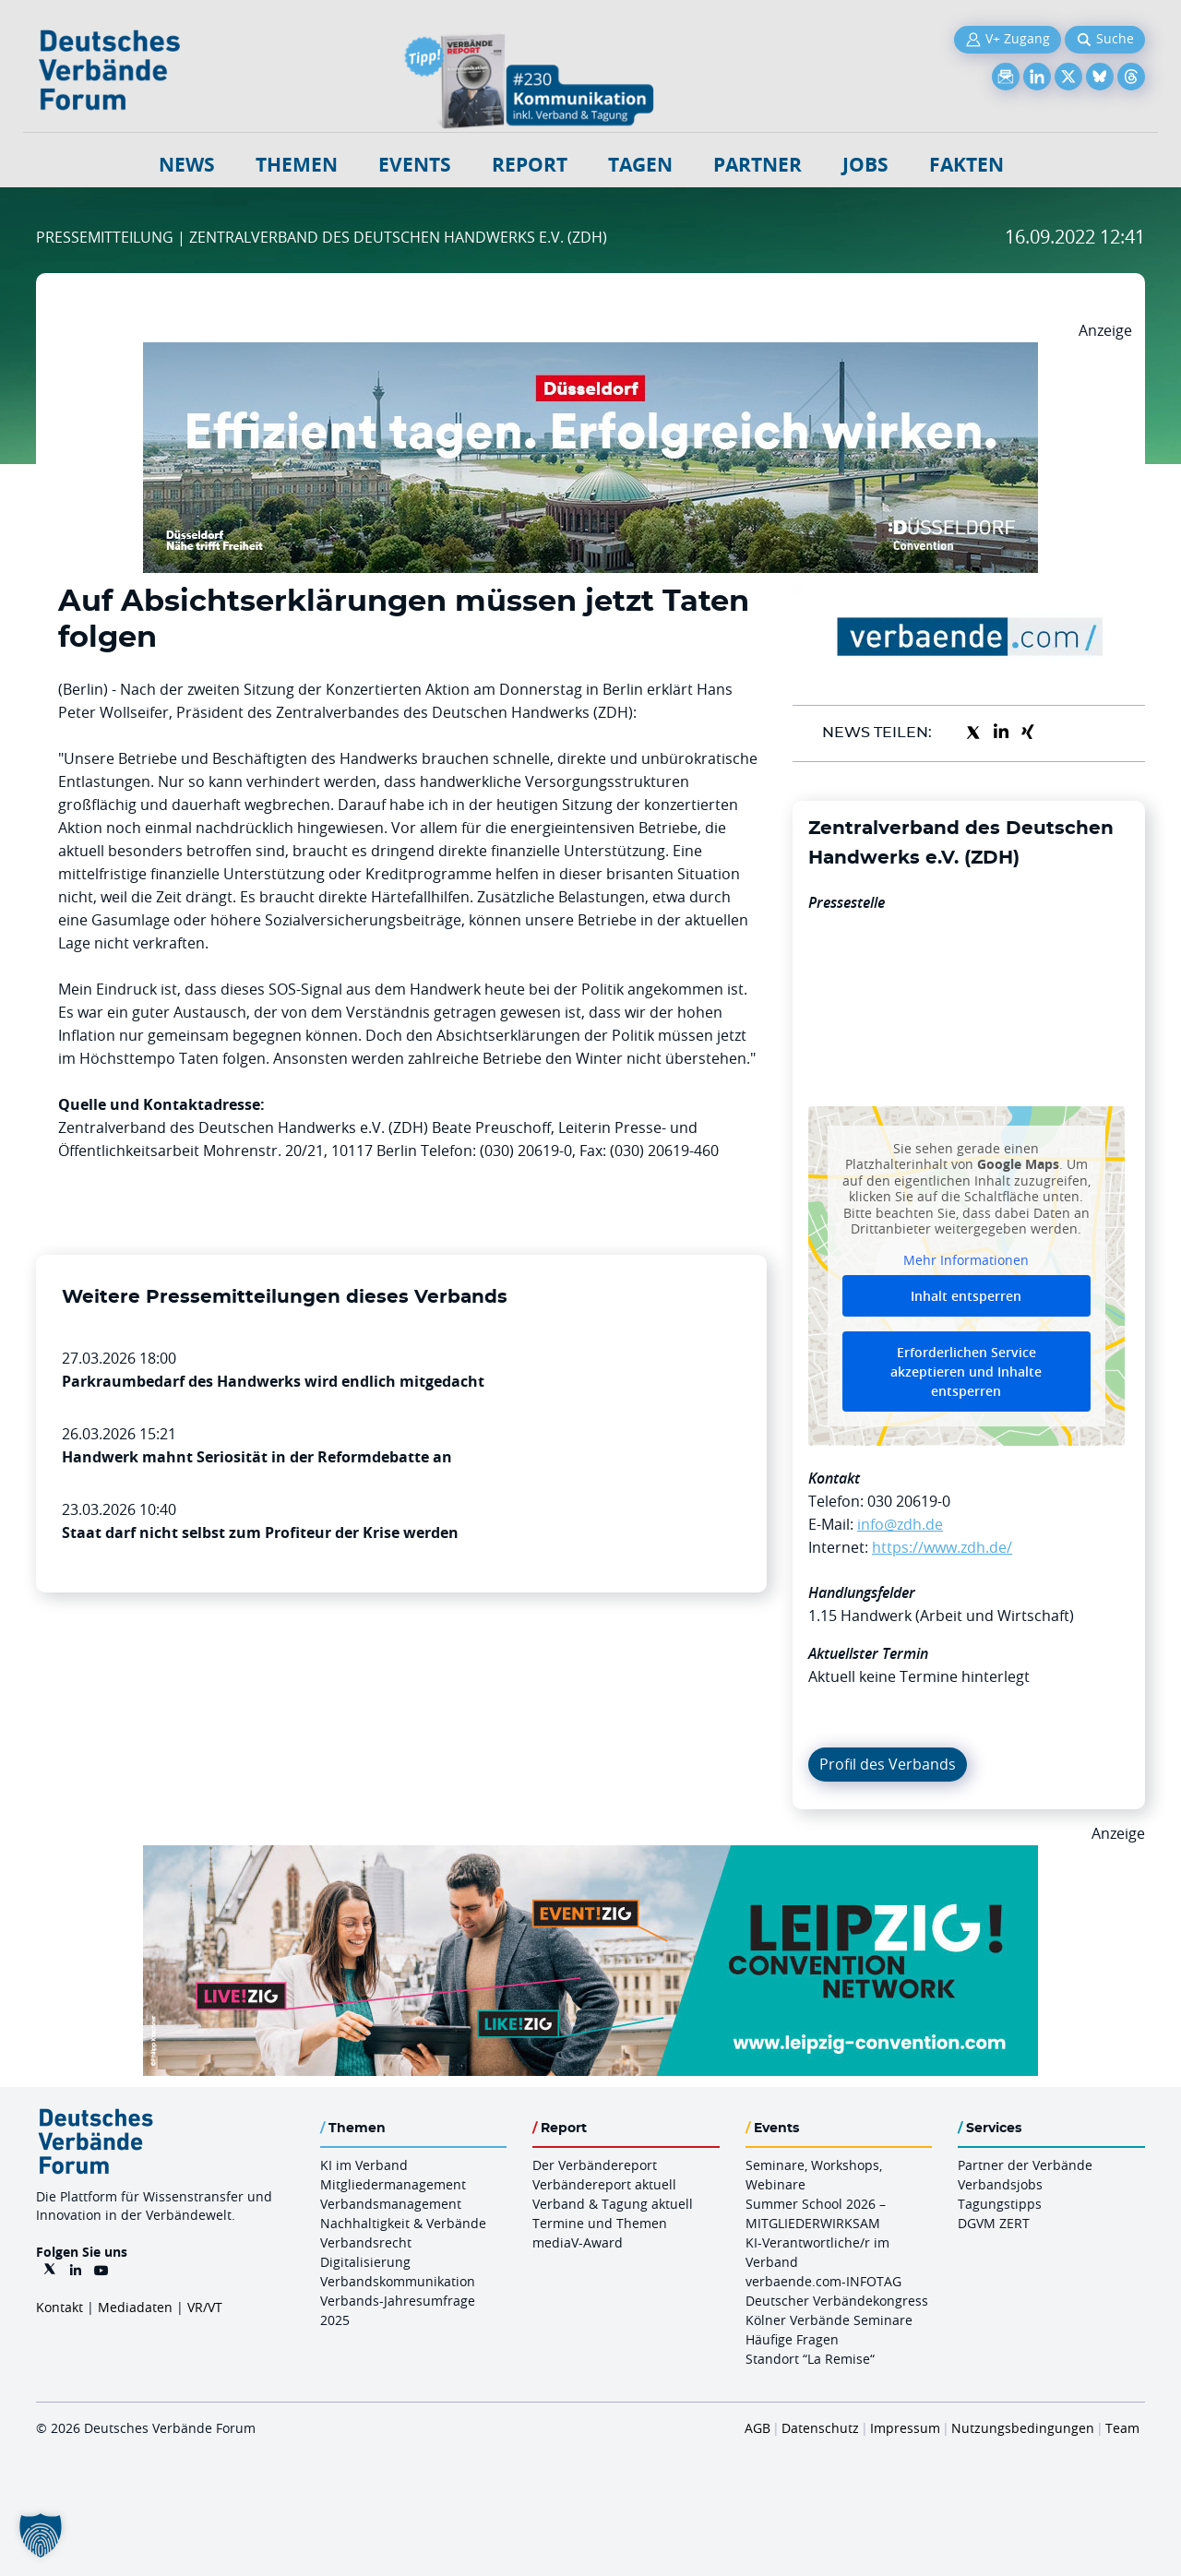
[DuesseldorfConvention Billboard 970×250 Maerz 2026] (590, 353)
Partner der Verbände (1025, 2165)
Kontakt (59, 2307)
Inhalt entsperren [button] (966, 1296)
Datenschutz (820, 2428)
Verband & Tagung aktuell (612, 2203)
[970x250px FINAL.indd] (590, 1856)
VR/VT (204, 2307)
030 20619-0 (908, 1501)
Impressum (905, 2428)
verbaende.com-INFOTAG (823, 2281)
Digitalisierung (365, 2262)
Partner (757, 164)
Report (529, 164)
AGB (757, 2428)
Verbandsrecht (366, 2242)
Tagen (640, 164)
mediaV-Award (577, 2242)
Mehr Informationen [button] (966, 1259)
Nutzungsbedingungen (1022, 2428)
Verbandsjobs (1000, 2184)
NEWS (187, 164)
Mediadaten (135, 2307)
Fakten (966, 164)
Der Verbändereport (594, 2165)
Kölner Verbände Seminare (829, 2320)
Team (1122, 2428)
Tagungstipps (1000, 2203)
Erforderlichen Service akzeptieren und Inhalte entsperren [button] (966, 1371)
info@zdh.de (900, 1524)
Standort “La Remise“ (810, 2358)
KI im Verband (364, 2165)
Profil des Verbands (887, 1764)
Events (414, 164)
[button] (40, 2535)
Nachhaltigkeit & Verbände (403, 2223)
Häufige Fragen (792, 2339)
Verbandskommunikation (397, 2281)
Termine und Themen (599, 2223)
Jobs (865, 164)
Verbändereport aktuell (604, 2184)
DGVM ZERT (994, 2223)
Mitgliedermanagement (393, 2184)
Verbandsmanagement (390, 2203)
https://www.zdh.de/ (942, 1547)
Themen (297, 164)
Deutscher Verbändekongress (837, 2300)
